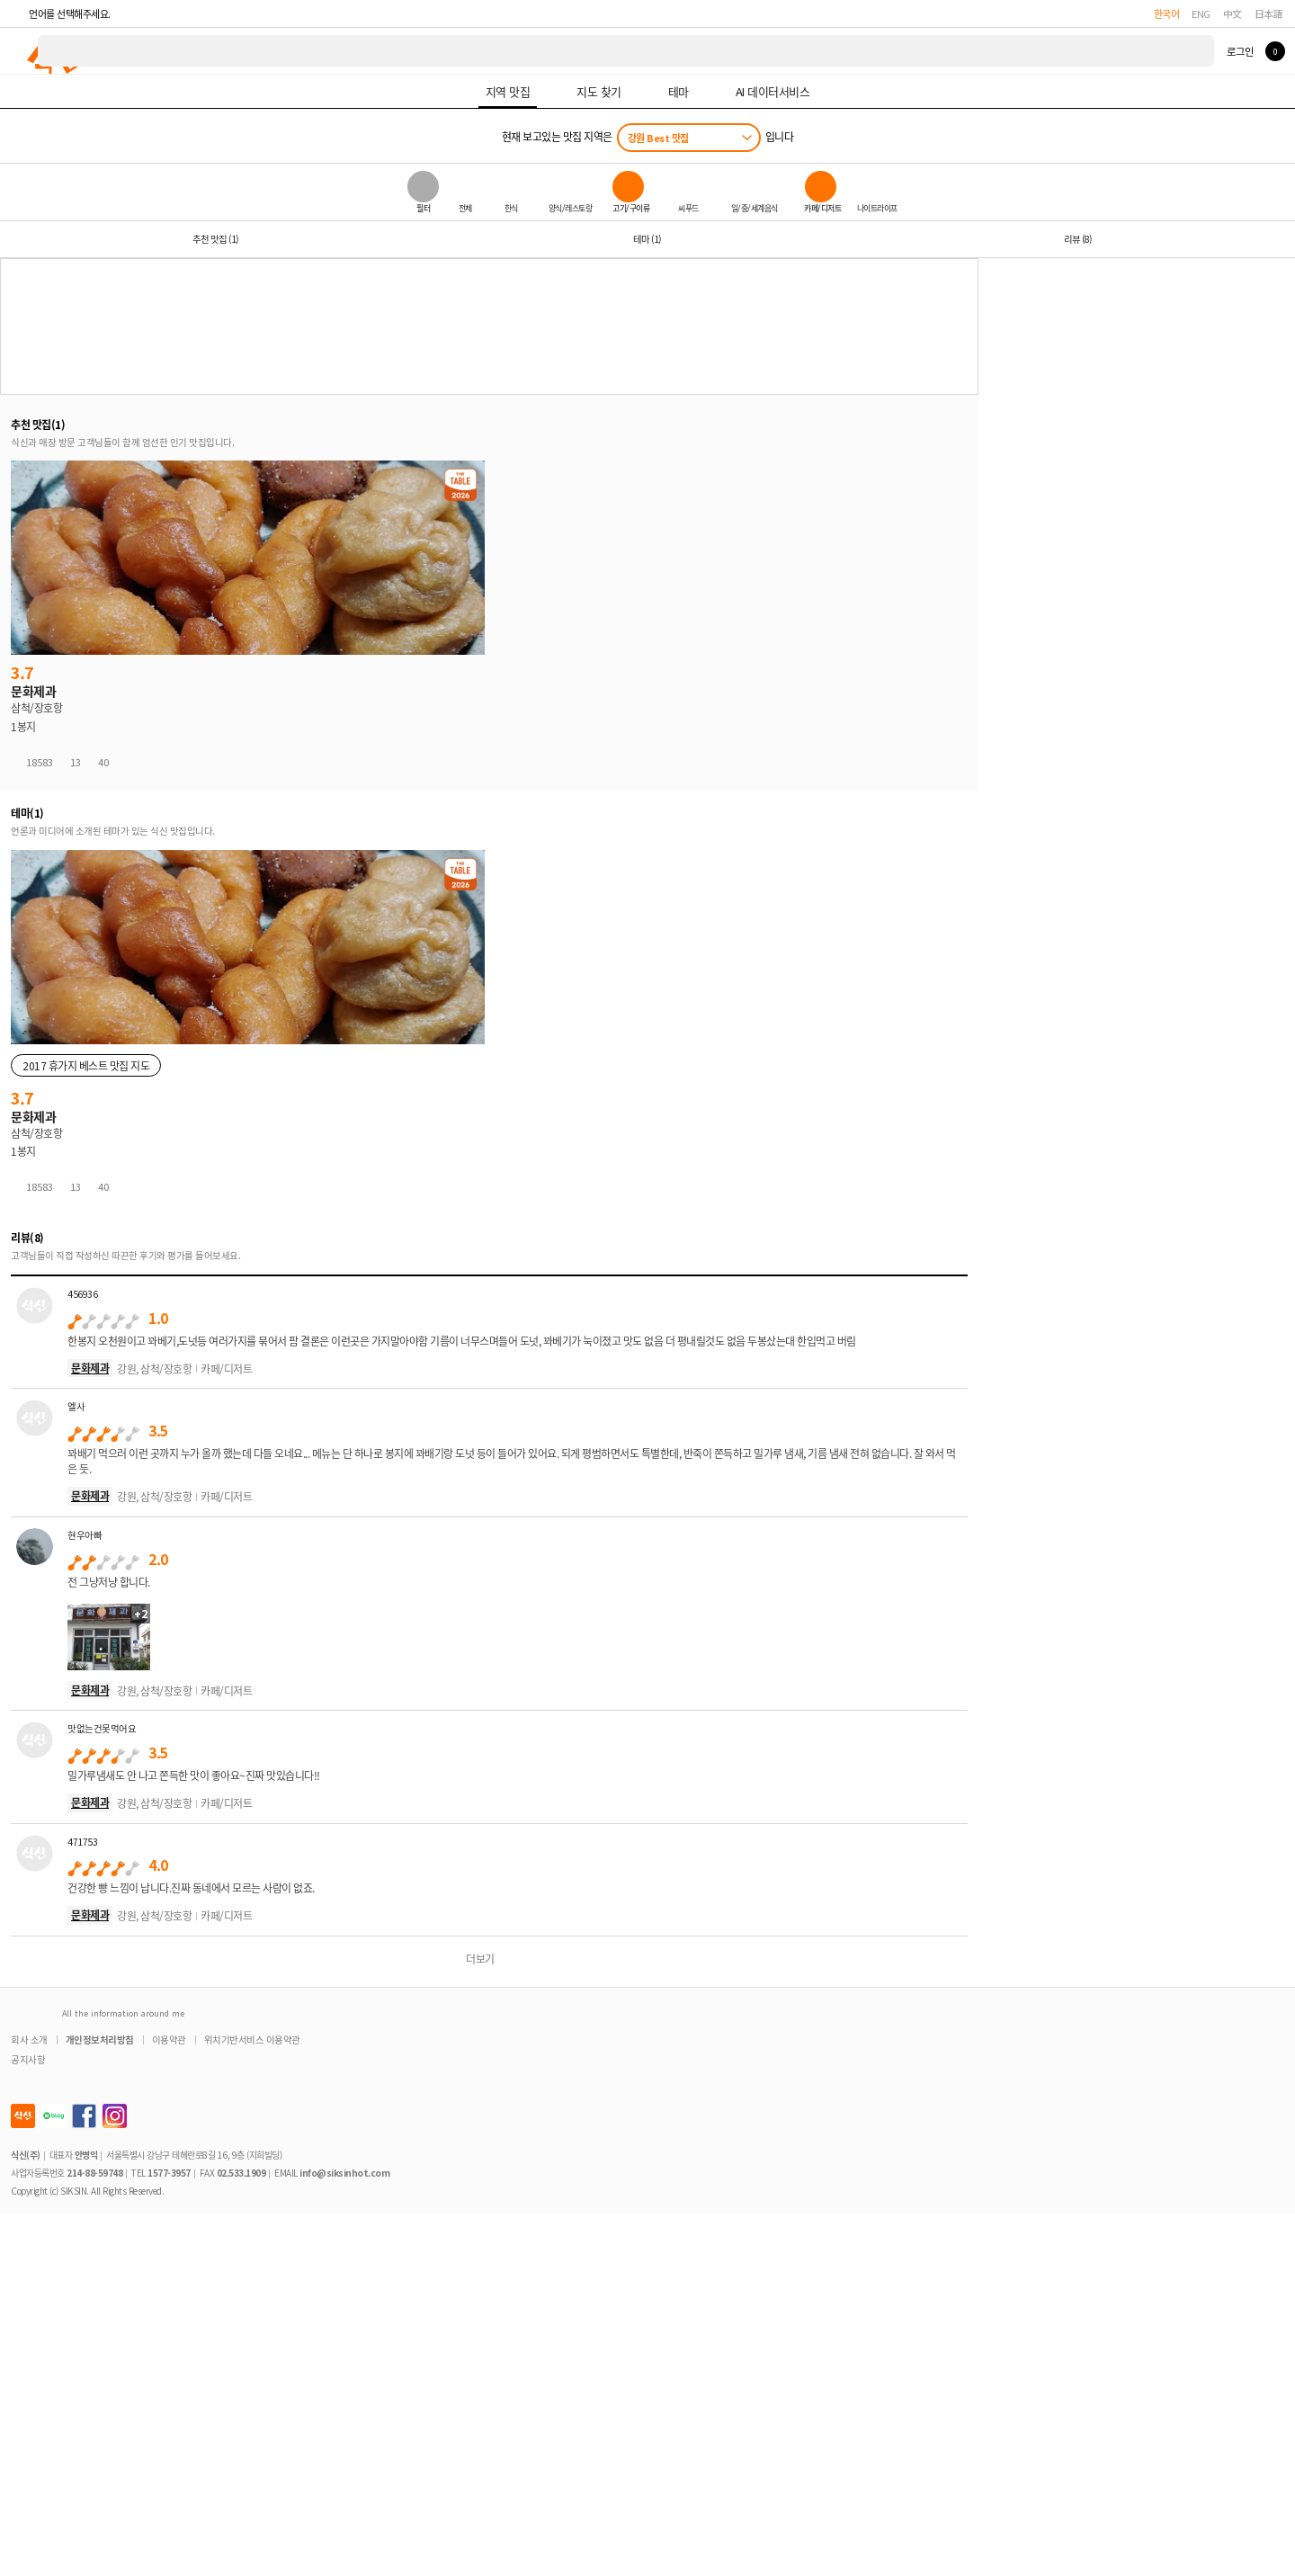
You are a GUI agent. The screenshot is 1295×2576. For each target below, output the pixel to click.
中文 (1232, 13)
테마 (647, 239)
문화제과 (90, 1367)
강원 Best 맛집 (658, 137)
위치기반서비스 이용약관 (252, 2039)
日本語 (1269, 13)
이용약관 (169, 2039)
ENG (1201, 13)
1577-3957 (169, 2172)
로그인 (1240, 51)
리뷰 (1078, 239)
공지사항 (28, 2059)
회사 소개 (29, 2039)
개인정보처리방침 (100, 2039)
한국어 (1167, 13)
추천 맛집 (215, 239)
